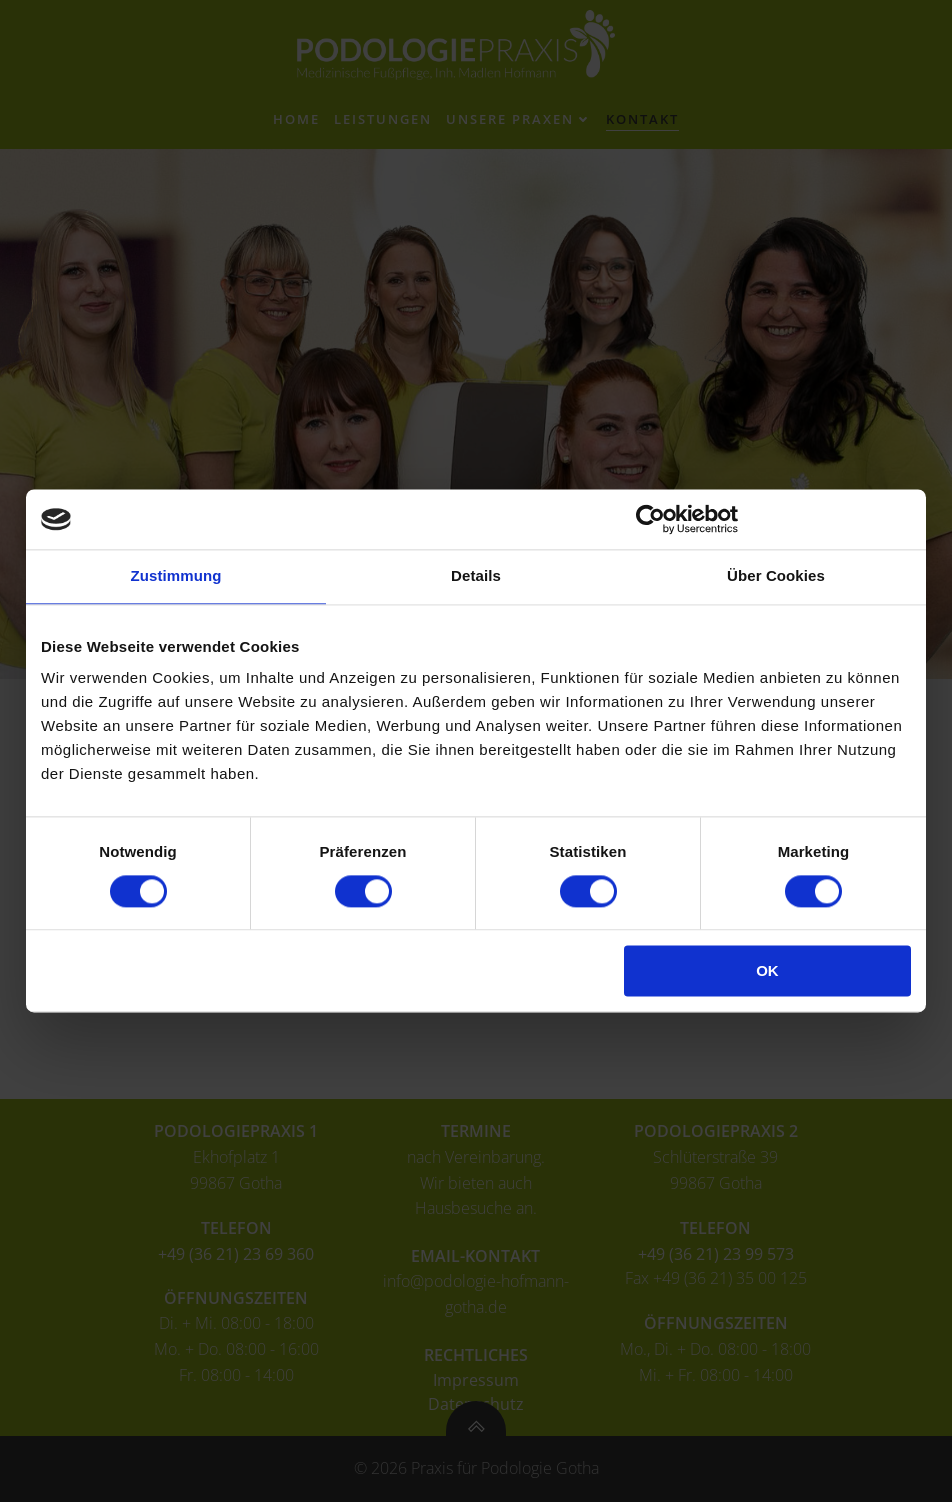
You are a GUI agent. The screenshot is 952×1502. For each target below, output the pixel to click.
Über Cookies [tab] (776, 575)
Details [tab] (476, 575)
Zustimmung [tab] (176, 575)
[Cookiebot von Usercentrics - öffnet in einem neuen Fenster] (650, 519)
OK (767, 971)
